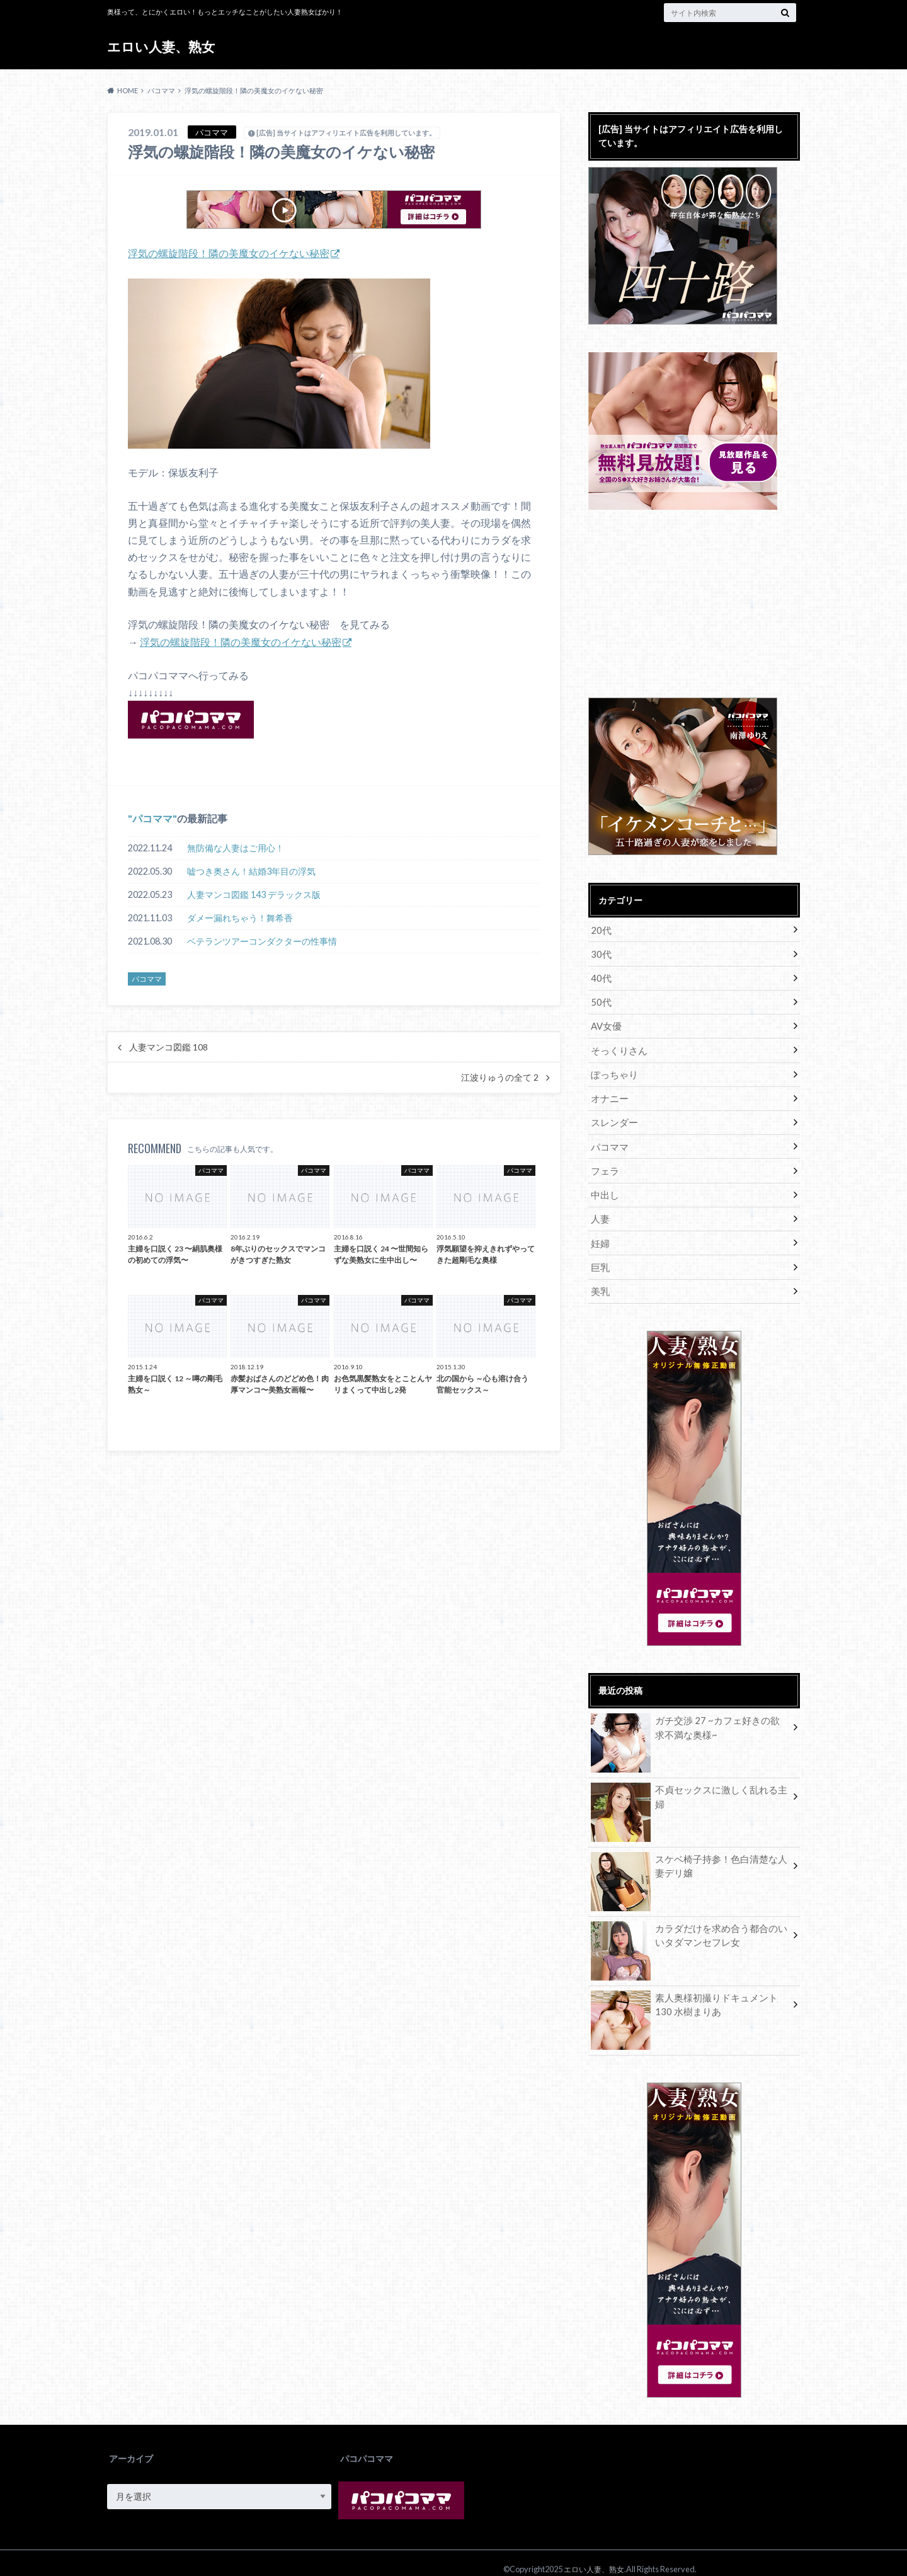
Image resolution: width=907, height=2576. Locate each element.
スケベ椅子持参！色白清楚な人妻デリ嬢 (689, 1854)
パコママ (152, 818)
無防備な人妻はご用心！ (235, 847)
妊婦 (599, 1232)
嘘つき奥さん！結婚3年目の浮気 (251, 870)
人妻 (599, 1209)
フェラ (604, 1162)
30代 (600, 952)
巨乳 (599, 1255)
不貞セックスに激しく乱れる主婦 (689, 1779)
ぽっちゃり (613, 1069)
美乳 (599, 1279)
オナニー (608, 1092)
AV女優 (605, 1022)
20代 (600, 929)
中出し (604, 1185)
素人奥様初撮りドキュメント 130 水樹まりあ (689, 1993)
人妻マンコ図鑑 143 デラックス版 (254, 893)
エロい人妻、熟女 (163, 46)
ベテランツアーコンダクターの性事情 (262, 940)
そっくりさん (617, 1045)
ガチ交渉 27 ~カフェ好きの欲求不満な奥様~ (690, 1716)
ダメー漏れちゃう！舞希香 (240, 917)
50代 (600, 999)
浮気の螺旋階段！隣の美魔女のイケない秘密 (228, 253)
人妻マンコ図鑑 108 (168, 1047)
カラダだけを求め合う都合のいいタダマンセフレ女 (689, 1924)
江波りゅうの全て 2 (500, 1077)
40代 (600, 975)
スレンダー (613, 1115)
